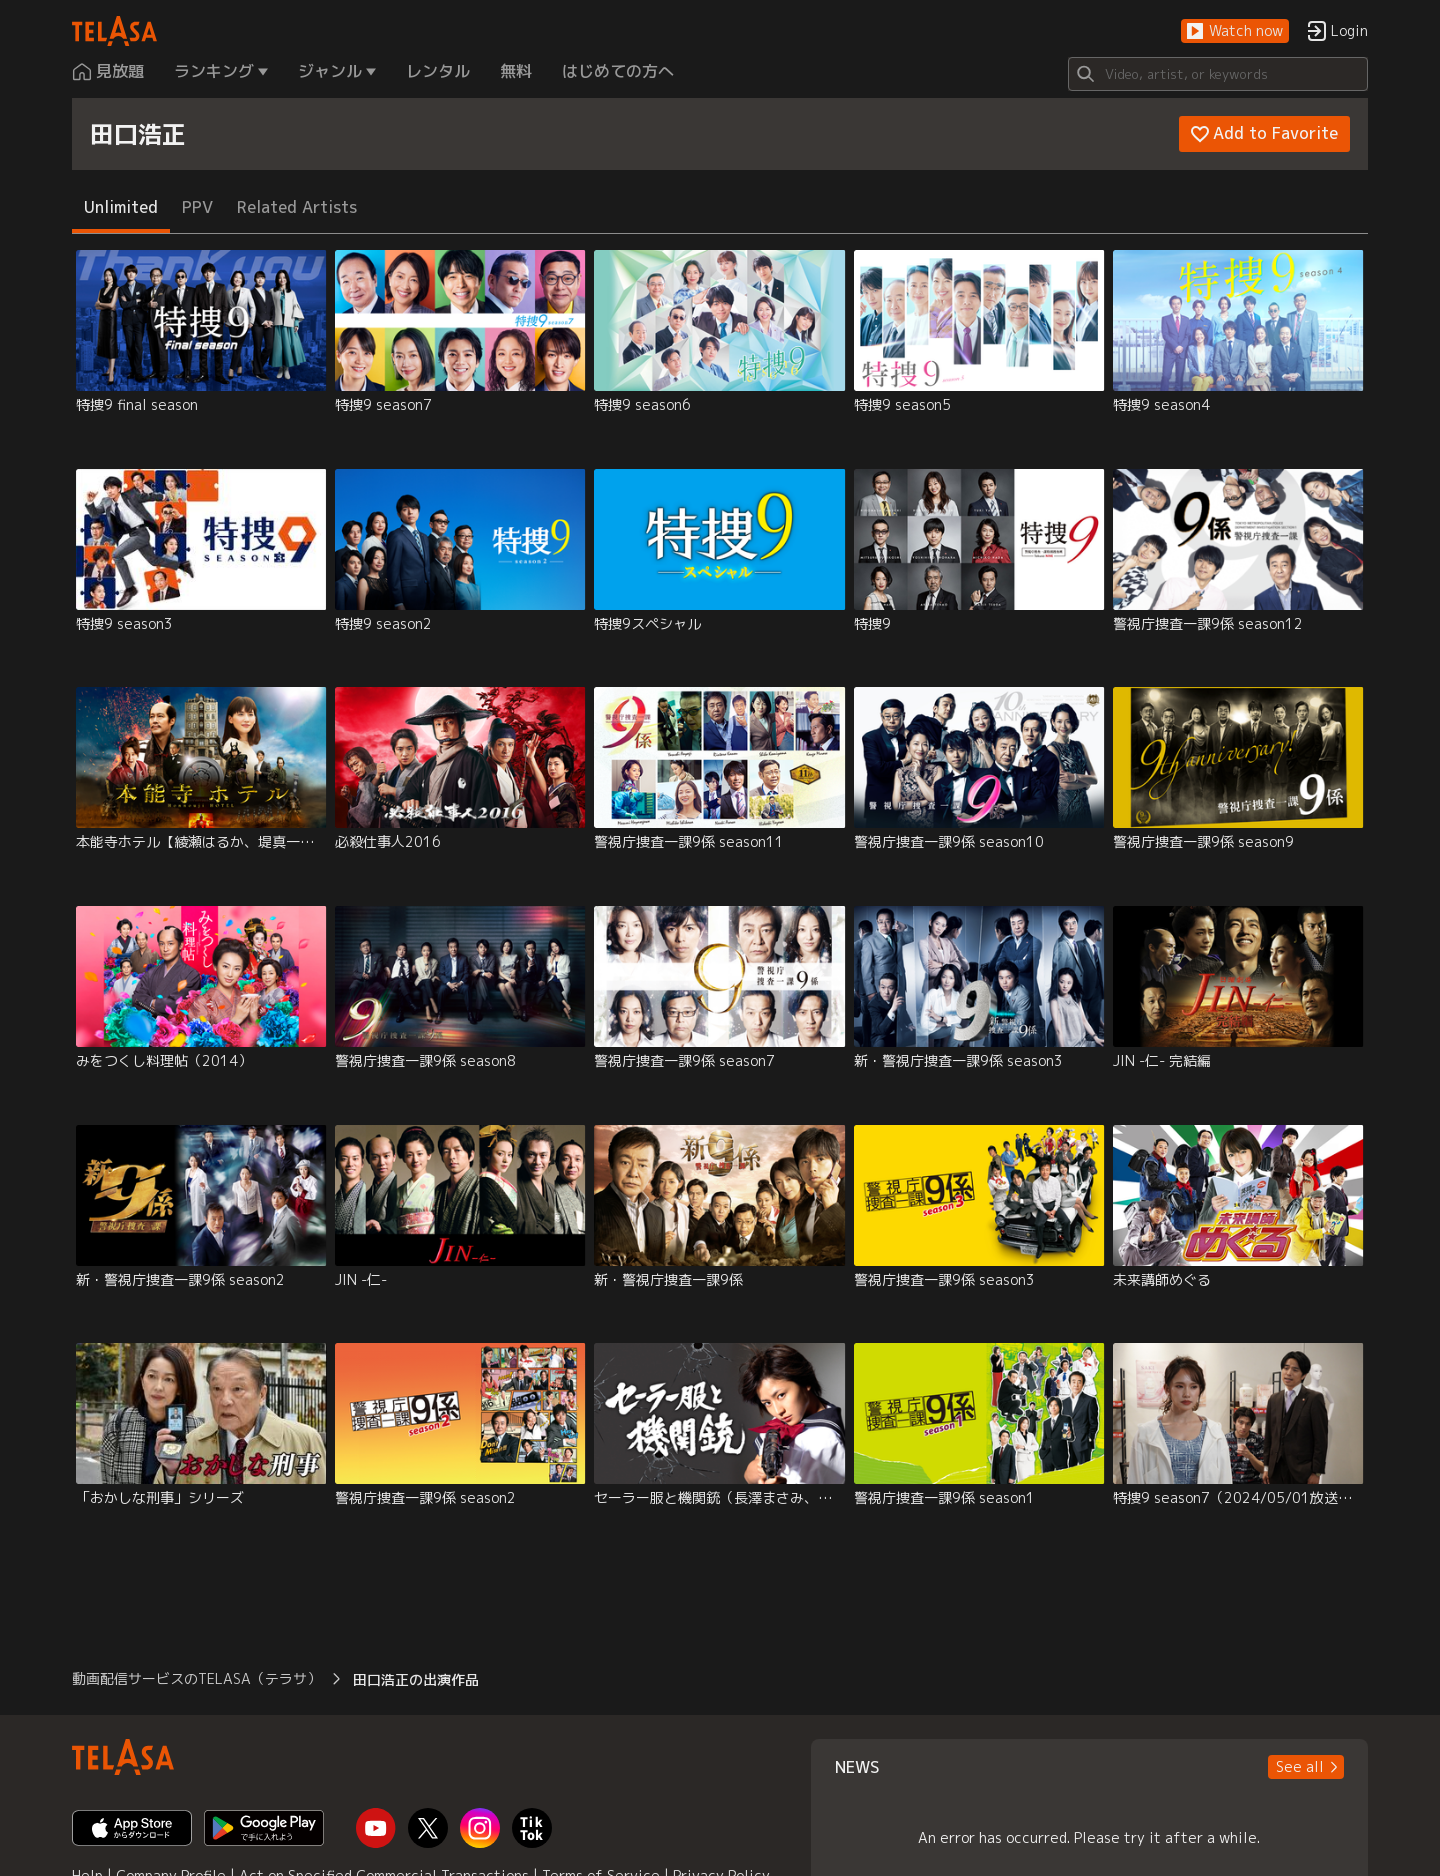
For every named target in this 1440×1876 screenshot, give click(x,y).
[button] (1235, 31)
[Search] (1218, 74)
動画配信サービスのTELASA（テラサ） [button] (196, 1678)
